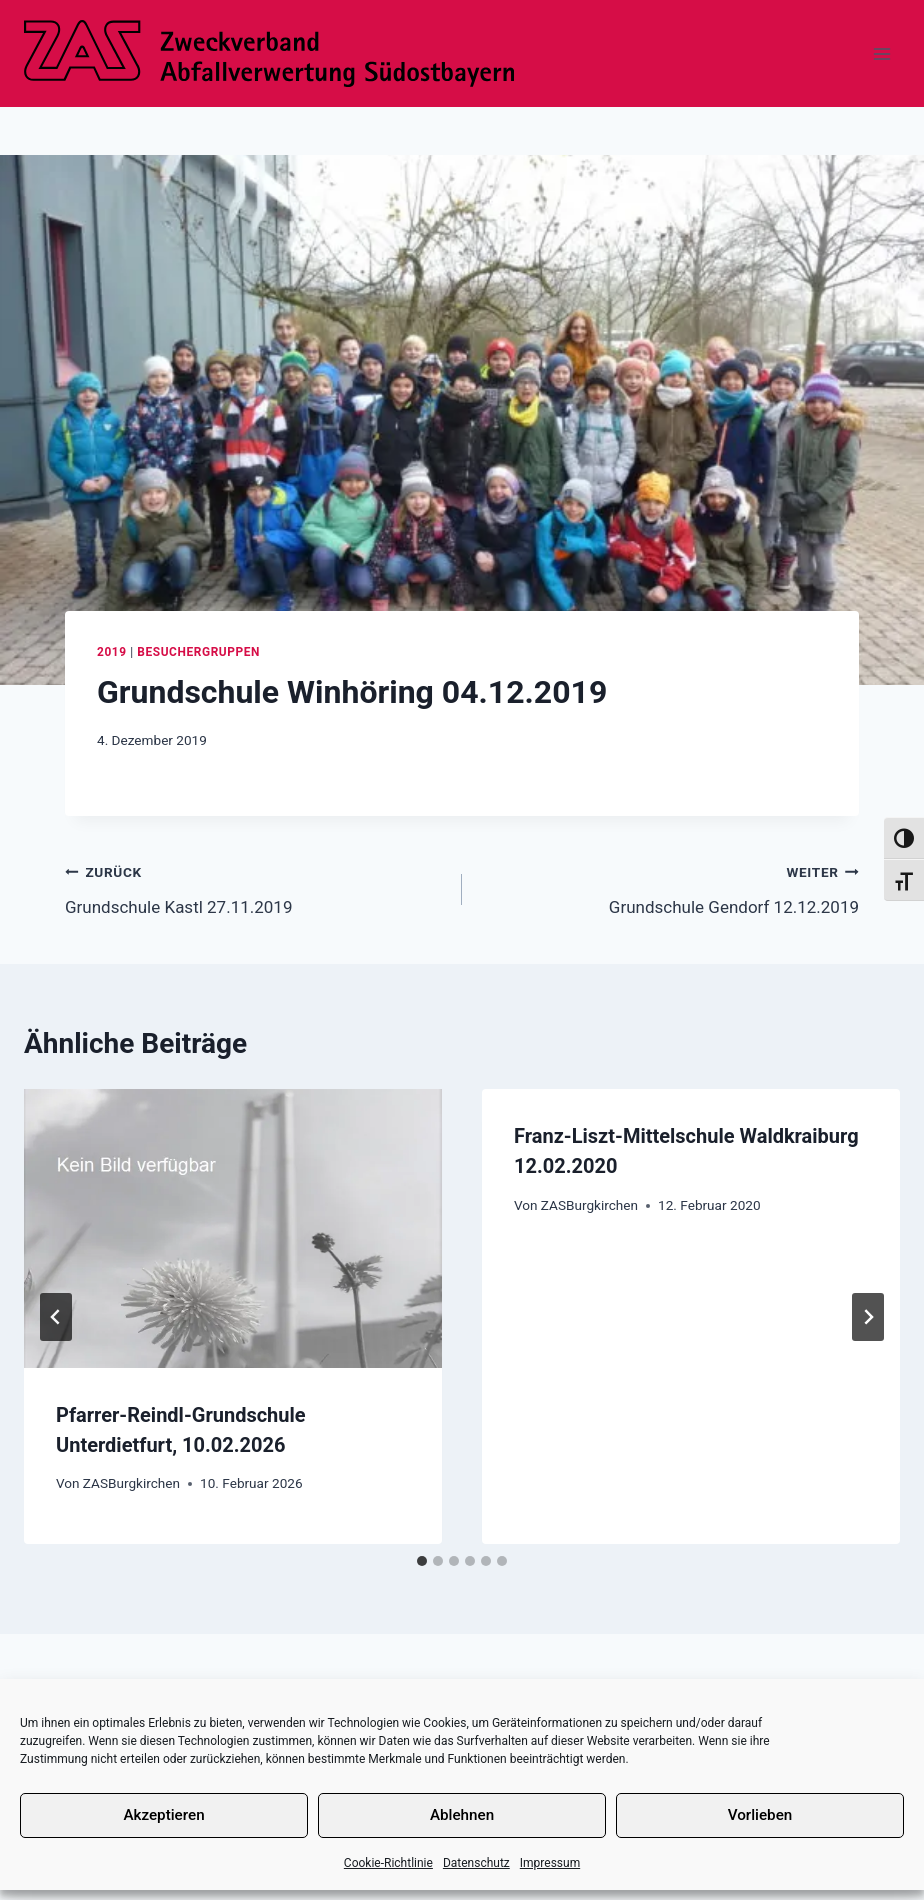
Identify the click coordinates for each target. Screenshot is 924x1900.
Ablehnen (461, 1815)
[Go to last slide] (56, 1317)
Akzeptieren (164, 1815)
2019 (112, 652)
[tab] (422, 1561)
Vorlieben (760, 1815)
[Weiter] (868, 1317)
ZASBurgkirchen (131, 1483)
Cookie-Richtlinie (388, 1863)
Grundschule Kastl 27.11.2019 (255, 887)
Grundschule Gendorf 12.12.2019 (669, 887)
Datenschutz (476, 1863)
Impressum (550, 1863)
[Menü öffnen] (881, 53)
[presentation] (233, 1228)
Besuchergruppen (198, 652)
